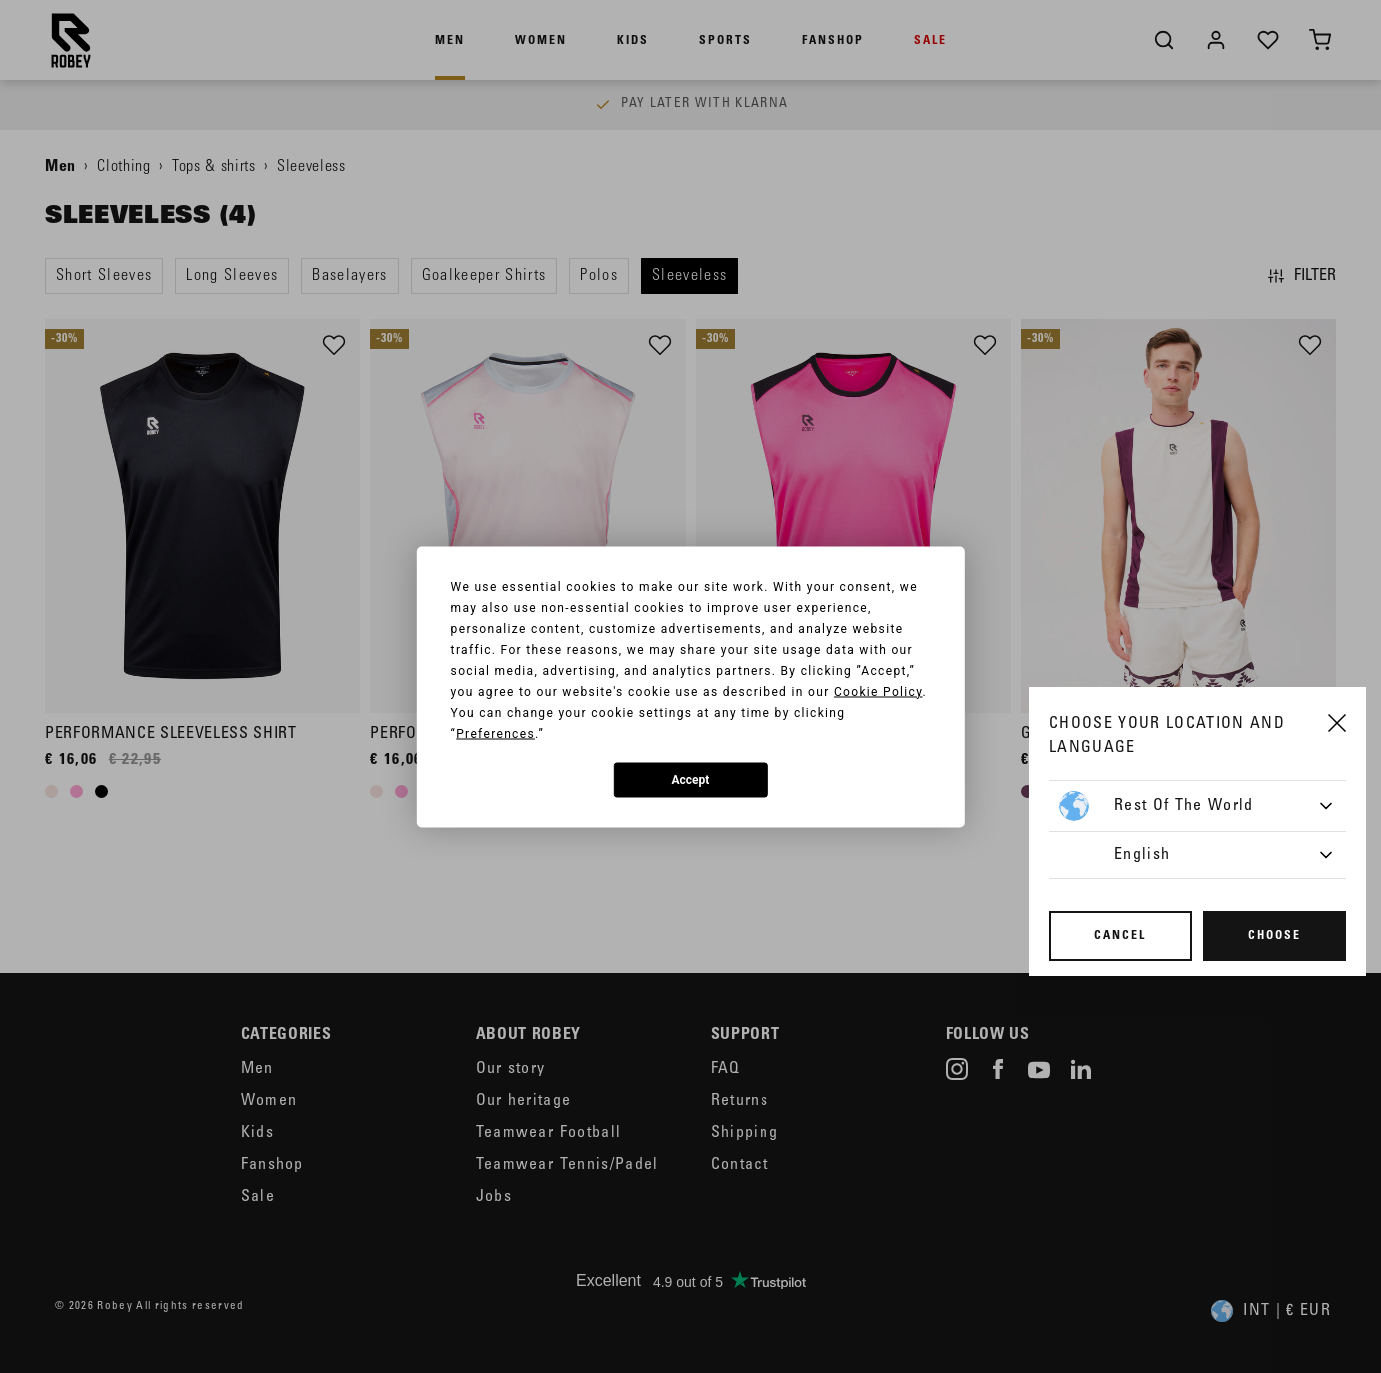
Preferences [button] (495, 733)
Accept (691, 780)
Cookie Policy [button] (878, 691)
